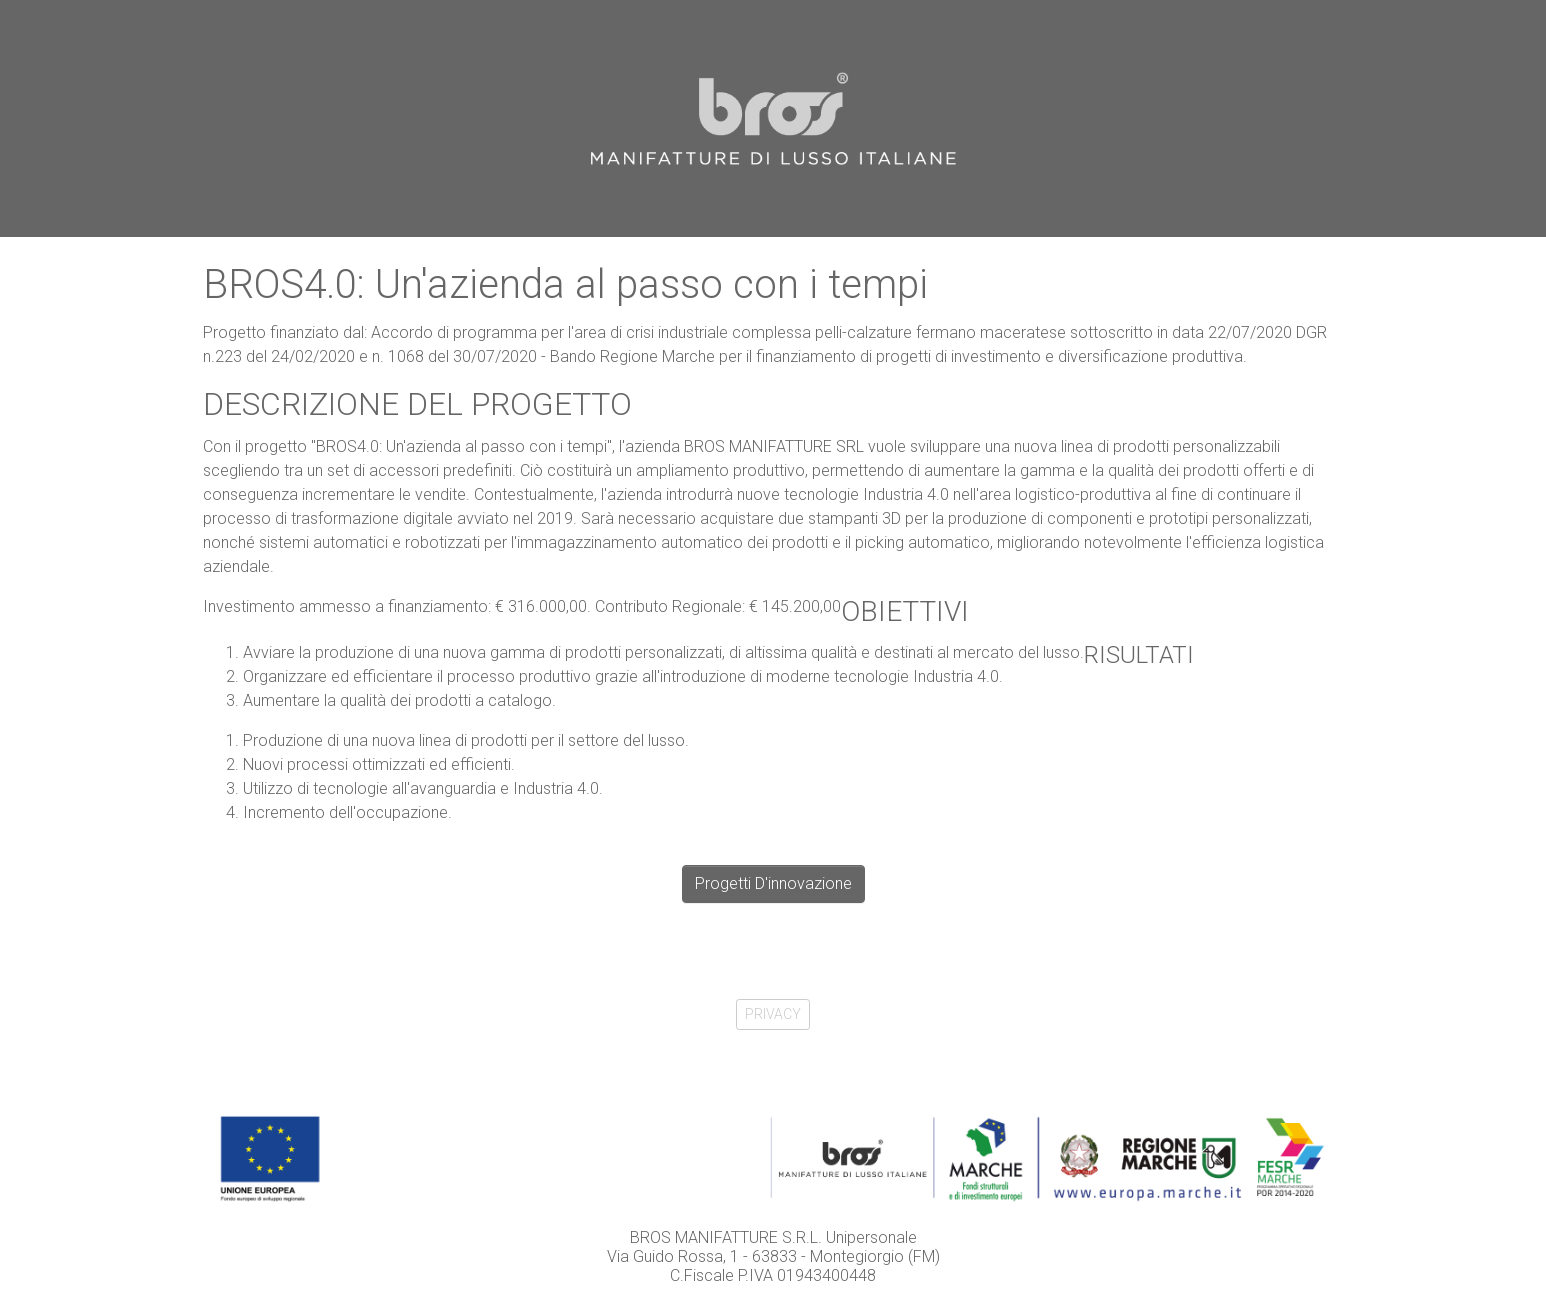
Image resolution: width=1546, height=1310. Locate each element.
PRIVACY (773, 1014)
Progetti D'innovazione (773, 883)
